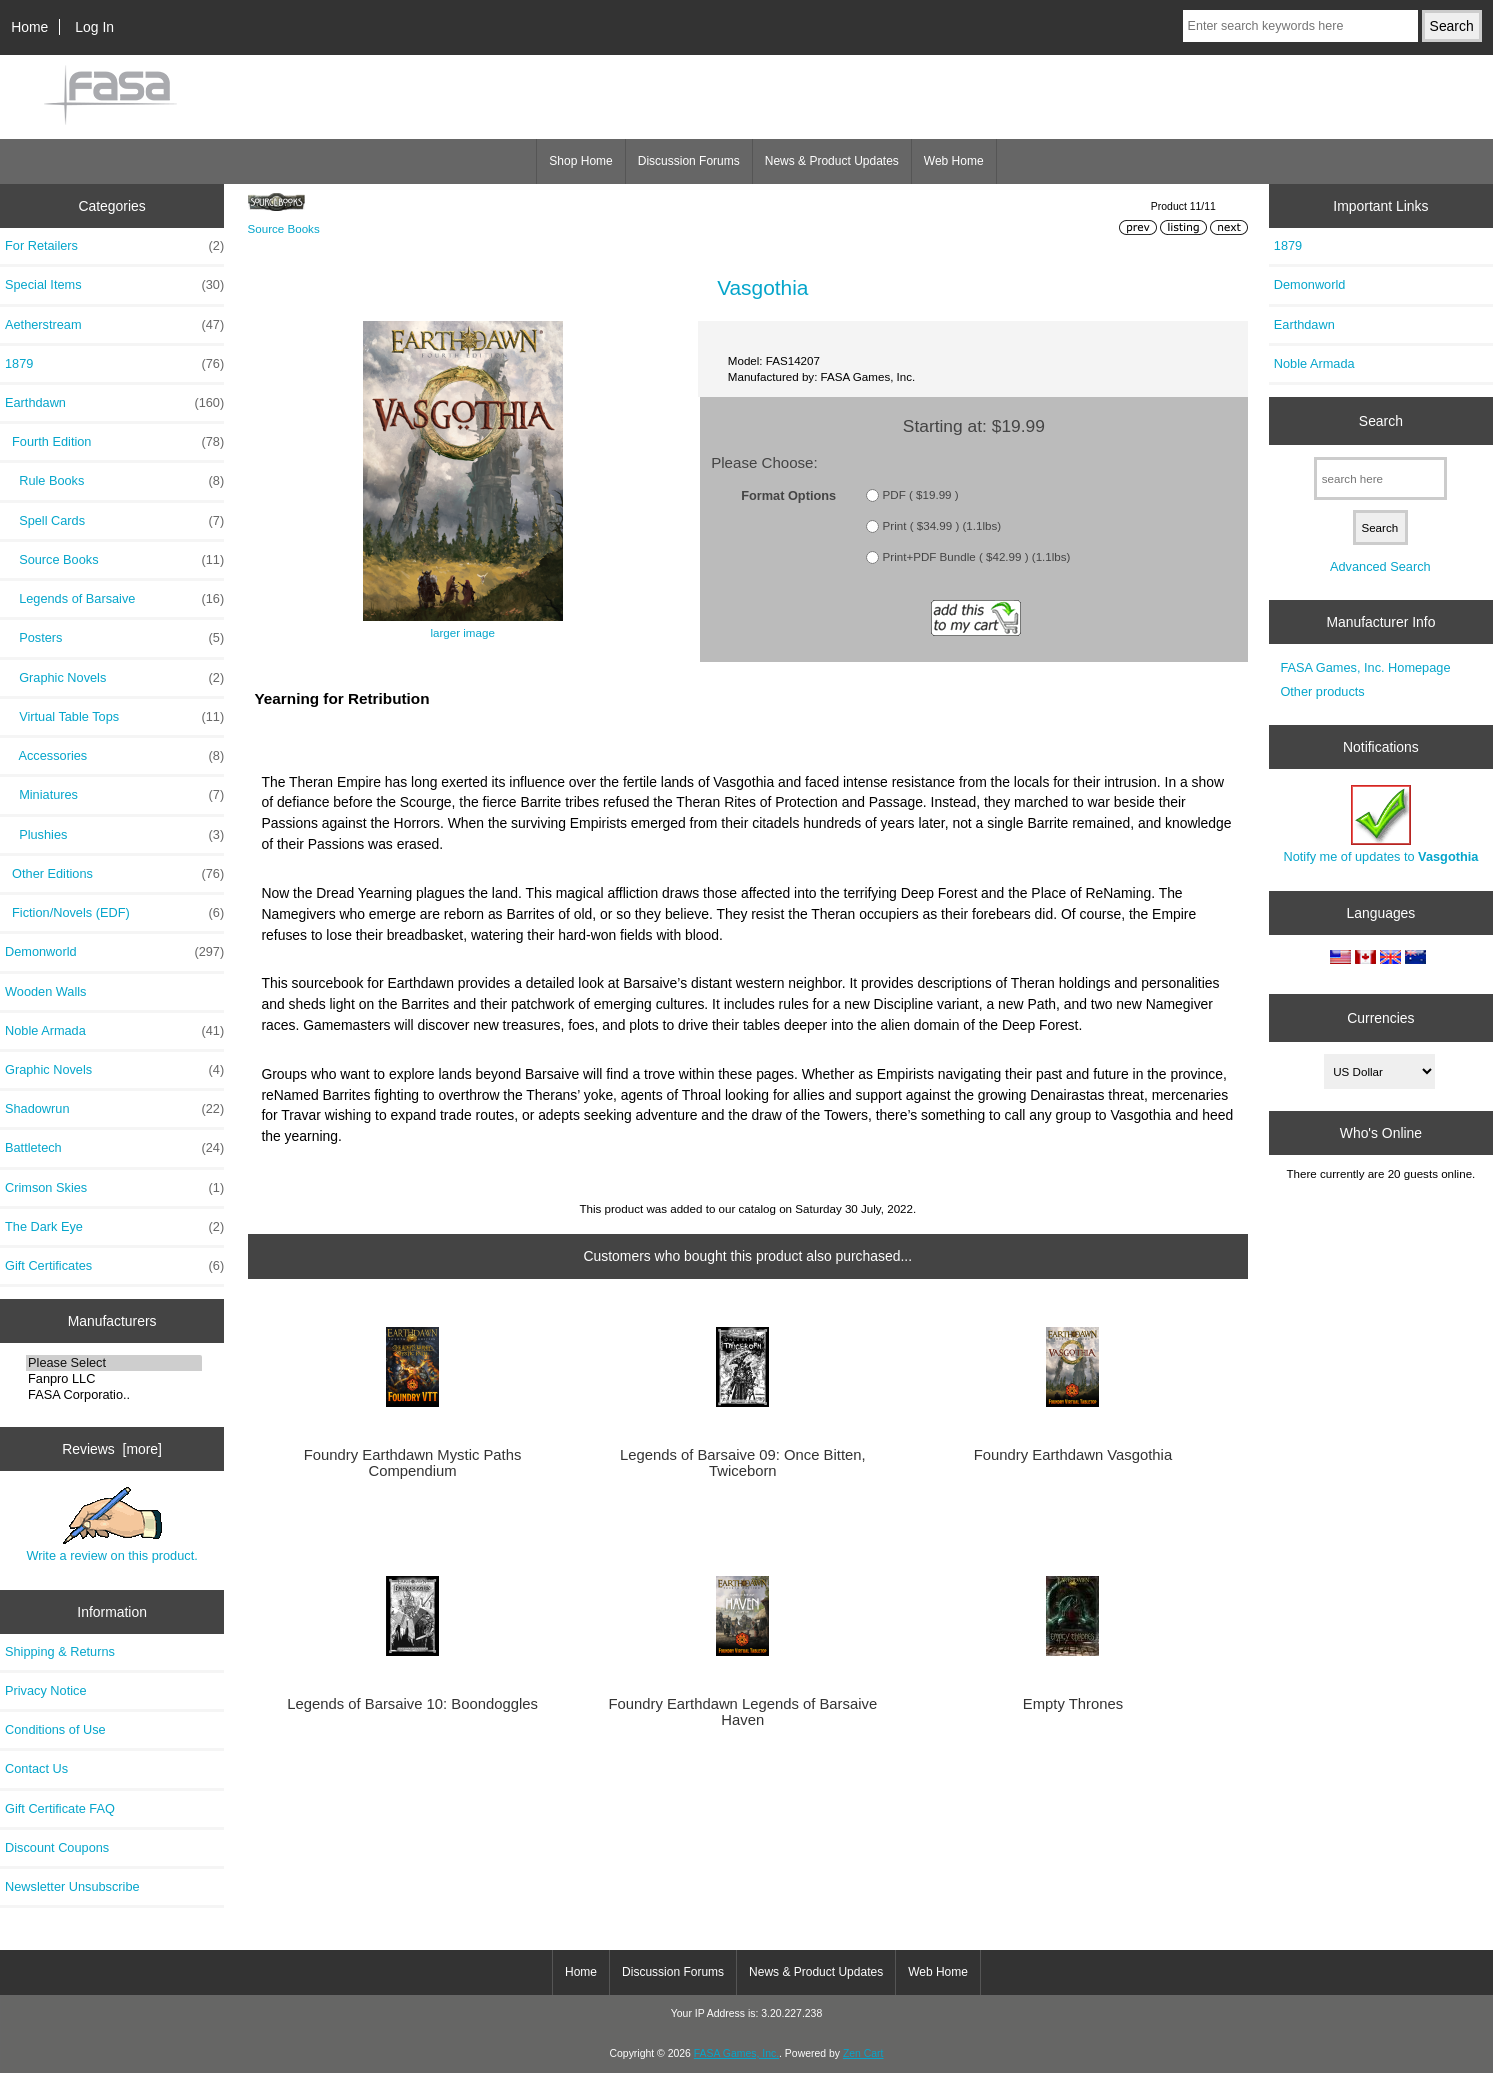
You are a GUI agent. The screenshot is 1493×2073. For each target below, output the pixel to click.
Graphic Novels (114, 678)
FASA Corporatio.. (114, 1395)
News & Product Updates (832, 161)
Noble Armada (114, 1031)
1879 (114, 364)
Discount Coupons (57, 1847)
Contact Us (36, 1768)
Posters (114, 638)
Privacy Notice (45, 1690)
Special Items (114, 285)
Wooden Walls (46, 991)
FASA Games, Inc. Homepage (1365, 667)
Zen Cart (863, 2053)
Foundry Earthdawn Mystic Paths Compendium (413, 1463)
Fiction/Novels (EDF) (114, 913)
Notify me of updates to (1380, 824)
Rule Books (114, 481)
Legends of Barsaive (114, 599)
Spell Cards (114, 521)
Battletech (114, 1148)
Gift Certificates (114, 1266)
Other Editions (114, 874)
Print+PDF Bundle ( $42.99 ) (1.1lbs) (977, 556)
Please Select (114, 1363)
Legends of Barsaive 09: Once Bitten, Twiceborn (743, 1463)
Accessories (114, 756)
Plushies (114, 835)
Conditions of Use (55, 1729)
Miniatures (114, 795)
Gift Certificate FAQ (60, 1808)
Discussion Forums (689, 161)
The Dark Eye (114, 1227)
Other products (1322, 691)
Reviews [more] (112, 1449)
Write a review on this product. (111, 1525)
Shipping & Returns (60, 1651)
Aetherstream (114, 325)
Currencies (1380, 1018)
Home (29, 27)
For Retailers (114, 246)
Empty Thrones (1073, 1704)
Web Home (954, 161)
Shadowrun (114, 1109)
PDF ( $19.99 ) (921, 494)
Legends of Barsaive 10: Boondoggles (412, 1704)
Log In (94, 27)
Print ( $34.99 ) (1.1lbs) (942, 525)
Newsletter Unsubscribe (72, 1886)
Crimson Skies (114, 1188)
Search (1381, 421)
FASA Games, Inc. (736, 2053)
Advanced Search (1380, 566)
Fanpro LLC (114, 1379)
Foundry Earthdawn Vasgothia (1073, 1455)
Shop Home (580, 161)
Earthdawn (1304, 324)
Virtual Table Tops (114, 717)
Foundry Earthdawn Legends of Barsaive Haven (742, 1712)
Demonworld (114, 952)
